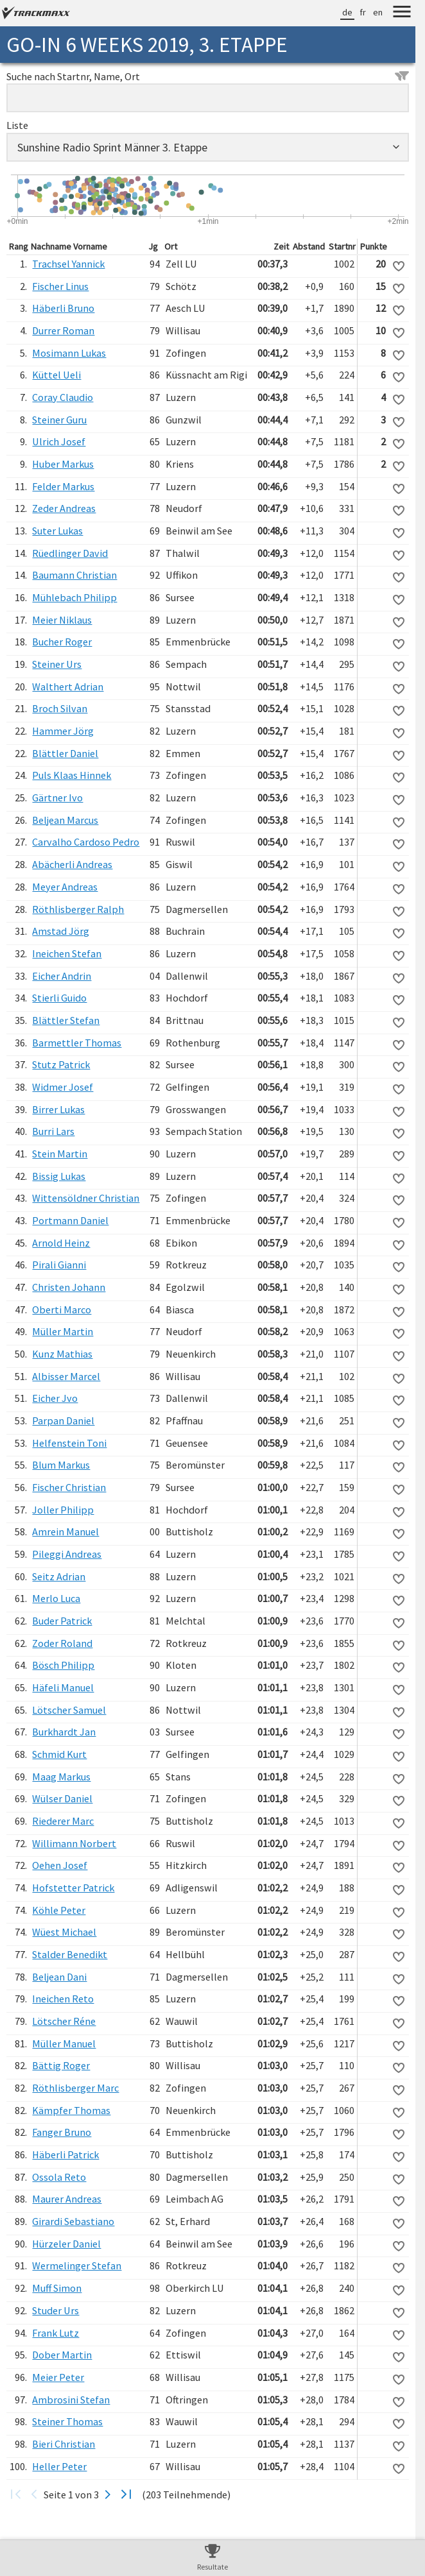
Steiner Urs (57, 664)
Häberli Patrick (65, 2154)
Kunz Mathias (62, 1353)
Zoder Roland (62, 1643)
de (347, 12)
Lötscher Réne (64, 2021)
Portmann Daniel (70, 1220)
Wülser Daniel (62, 1798)
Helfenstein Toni (69, 1443)
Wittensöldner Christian (85, 1197)
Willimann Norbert (74, 1843)
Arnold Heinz (61, 1242)
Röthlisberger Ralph (78, 909)
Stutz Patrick (61, 1064)
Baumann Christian (74, 574)
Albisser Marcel (66, 1376)
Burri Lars (53, 1131)
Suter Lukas (57, 530)
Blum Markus (61, 1464)
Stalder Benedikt (69, 1954)
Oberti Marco (61, 1309)
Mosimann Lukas (69, 352)
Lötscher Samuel (69, 1709)
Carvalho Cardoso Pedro (85, 841)
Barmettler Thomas (76, 1042)
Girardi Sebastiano (73, 2221)
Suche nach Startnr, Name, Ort (207, 76)
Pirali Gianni (59, 1264)
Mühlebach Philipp (74, 597)
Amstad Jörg (60, 931)
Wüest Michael (64, 1931)
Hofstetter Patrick (73, 1887)
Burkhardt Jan (64, 1731)
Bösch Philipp (63, 1665)
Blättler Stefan (66, 1020)
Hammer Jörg (63, 730)
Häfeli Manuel (63, 1687)
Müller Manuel (64, 2043)
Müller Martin (62, 1331)
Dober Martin (62, 2354)
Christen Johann (68, 1287)
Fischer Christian (69, 1487)
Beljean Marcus (65, 820)
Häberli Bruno (63, 308)
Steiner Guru (59, 419)
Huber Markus (63, 463)
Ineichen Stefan (66, 953)
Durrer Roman (63, 330)
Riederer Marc (63, 1820)
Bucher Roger (62, 641)
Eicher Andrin (61, 975)
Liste (17, 125)
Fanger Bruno (61, 2132)
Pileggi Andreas (66, 1554)
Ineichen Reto (63, 1998)
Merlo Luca (56, 1598)
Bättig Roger (61, 2065)
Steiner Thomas (67, 2421)
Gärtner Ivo (57, 797)
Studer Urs (55, 2310)
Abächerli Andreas (72, 864)
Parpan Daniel (63, 1420)
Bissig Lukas (58, 1176)
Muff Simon (57, 2288)
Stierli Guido (59, 997)
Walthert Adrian (67, 686)
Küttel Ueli (56, 374)
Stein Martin (59, 1153)
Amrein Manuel (65, 1531)
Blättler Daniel (65, 753)
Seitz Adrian (58, 1576)
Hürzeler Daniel (66, 2243)
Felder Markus (63, 486)
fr (363, 12)
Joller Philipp (63, 1509)
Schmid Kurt (59, 1754)
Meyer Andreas (65, 886)
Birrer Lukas (58, 1109)
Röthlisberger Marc (75, 2087)
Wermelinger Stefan (76, 2265)
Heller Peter (59, 2466)
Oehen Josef (59, 1865)
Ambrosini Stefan (71, 2399)
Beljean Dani (59, 1976)
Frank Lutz (55, 2332)
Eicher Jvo (55, 1398)
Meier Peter (58, 2377)
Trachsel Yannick (68, 263)
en (378, 12)
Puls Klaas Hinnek (71, 775)
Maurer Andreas (66, 2198)
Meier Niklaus (62, 619)
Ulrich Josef (58, 441)
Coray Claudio (62, 397)
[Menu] (401, 13)
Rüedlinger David (70, 553)
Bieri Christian (63, 2443)
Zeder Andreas (64, 508)
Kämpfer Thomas (71, 2110)
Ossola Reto (59, 2177)
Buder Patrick (62, 1620)
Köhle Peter (58, 1910)
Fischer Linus (60, 286)
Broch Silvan (59, 708)
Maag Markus (61, 1776)
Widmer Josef (62, 1086)
